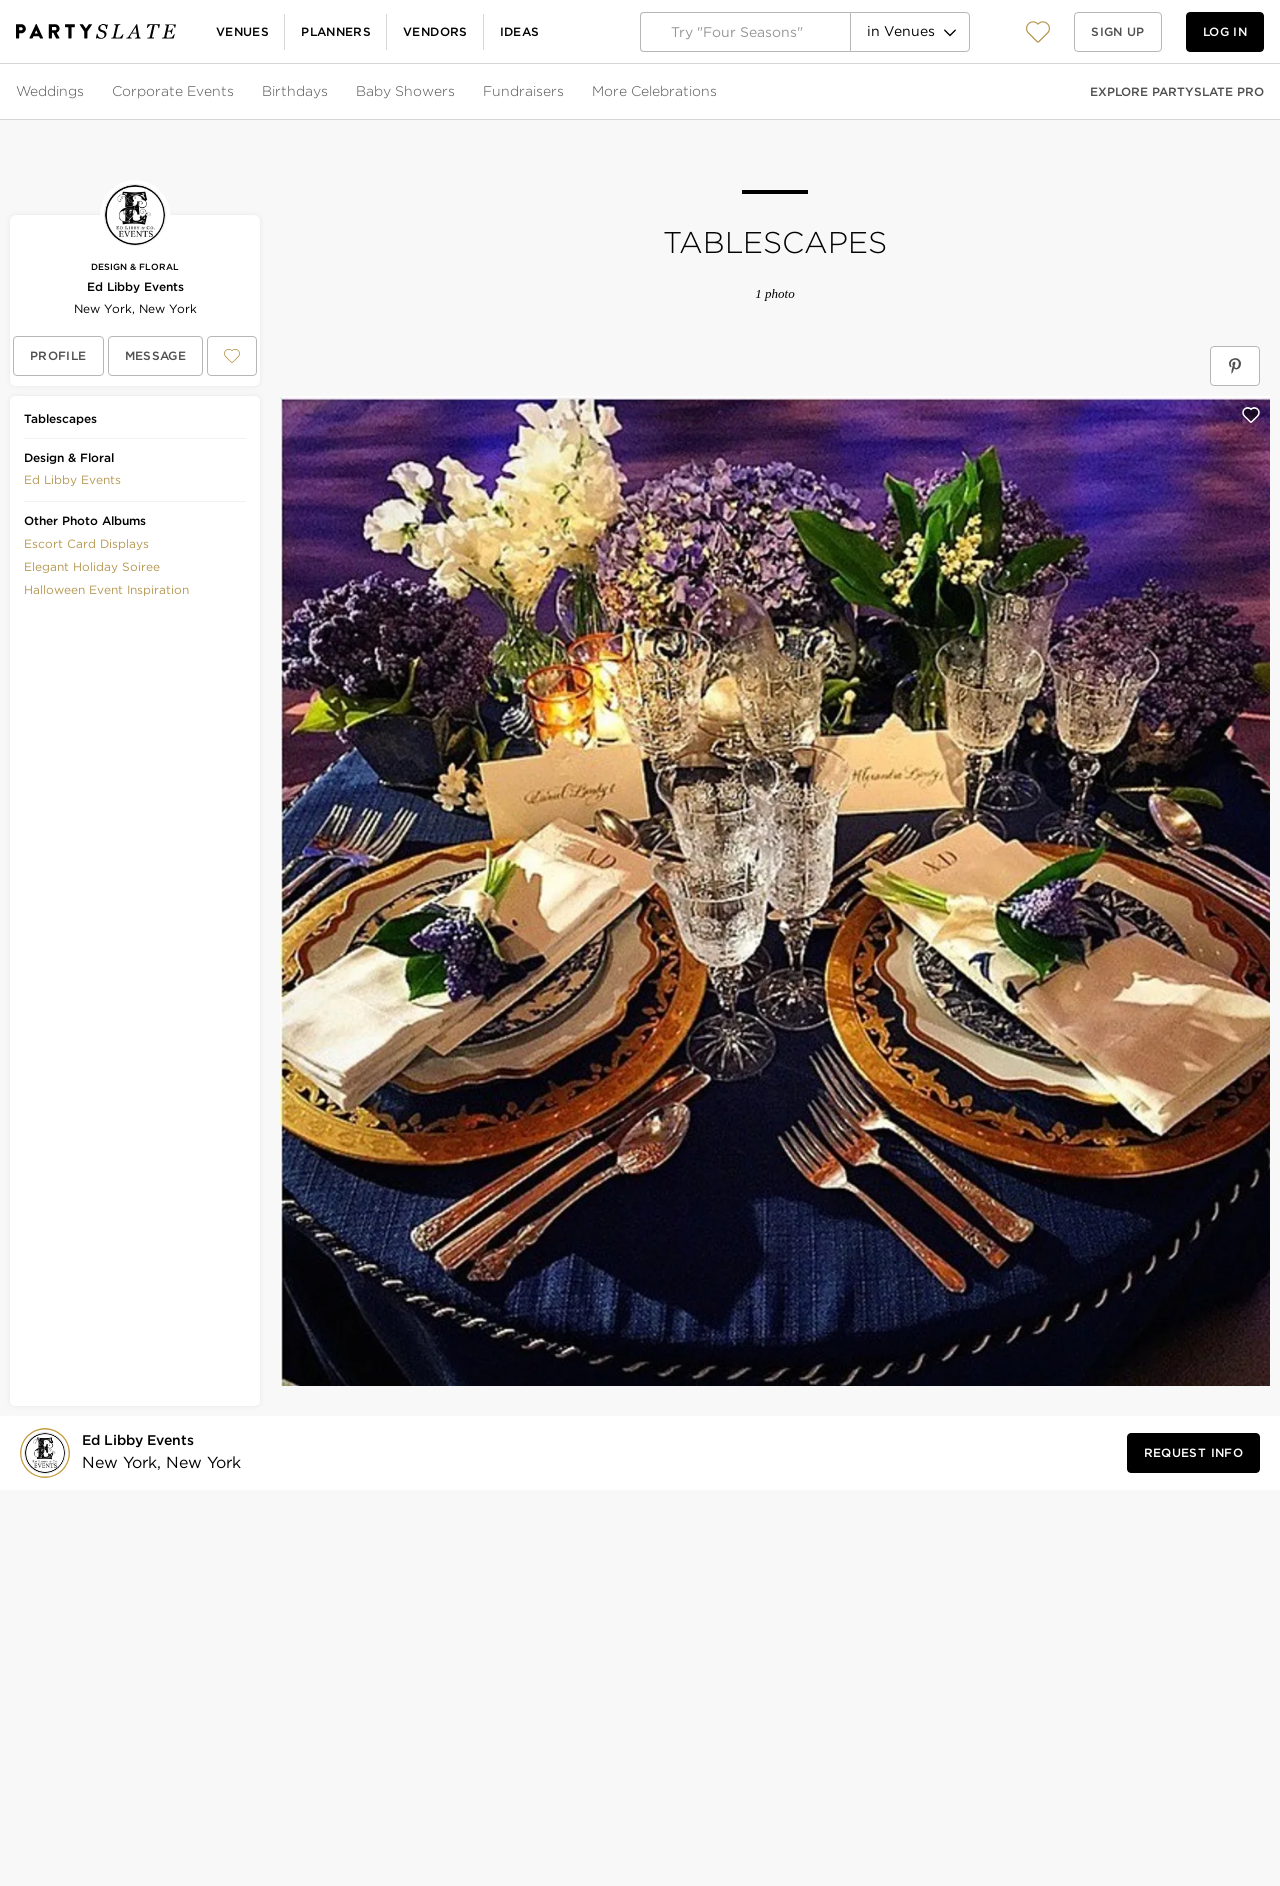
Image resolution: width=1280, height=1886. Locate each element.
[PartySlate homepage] (96, 31)
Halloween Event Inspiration (106, 589)
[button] (1038, 31)
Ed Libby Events (135, 286)
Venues (242, 31)
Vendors (435, 31)
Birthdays (295, 91)
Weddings (50, 91)
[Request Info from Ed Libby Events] (1193, 1453)
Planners (336, 31)
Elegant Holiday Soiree (92, 566)
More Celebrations (654, 91)
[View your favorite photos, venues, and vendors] (1038, 32)
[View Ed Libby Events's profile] (58, 356)
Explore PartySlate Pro (1177, 91)
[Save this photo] (1251, 415)
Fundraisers (523, 91)
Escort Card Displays (86, 543)
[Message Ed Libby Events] (156, 356)
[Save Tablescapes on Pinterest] (1235, 366)
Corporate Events (173, 91)
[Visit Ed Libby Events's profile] (155, 1452)
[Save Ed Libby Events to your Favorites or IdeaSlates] (232, 356)
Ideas (520, 31)
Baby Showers (405, 91)
